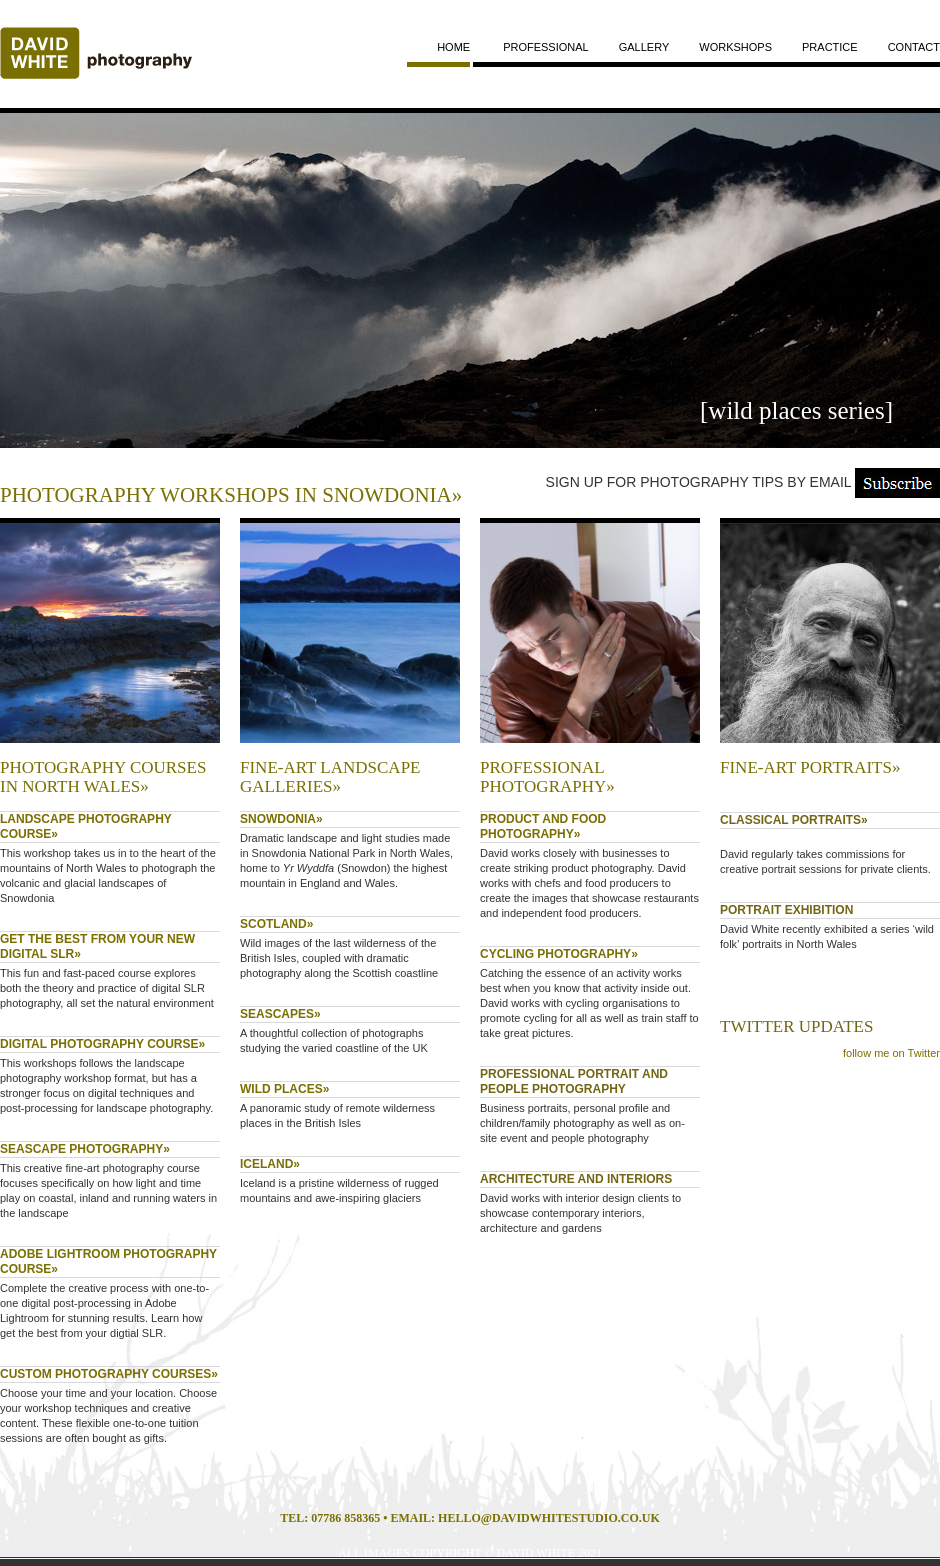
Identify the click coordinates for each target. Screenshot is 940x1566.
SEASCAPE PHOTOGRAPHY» (85, 1149)
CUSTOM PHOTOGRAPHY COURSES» (109, 1374)
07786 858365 (345, 1518)
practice (830, 47)
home (453, 47)
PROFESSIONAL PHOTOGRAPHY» (547, 777)
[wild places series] (796, 410)
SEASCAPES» (280, 1014)
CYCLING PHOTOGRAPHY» (559, 954)
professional (546, 47)
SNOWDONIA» (281, 819)
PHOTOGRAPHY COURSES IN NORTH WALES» (103, 777)
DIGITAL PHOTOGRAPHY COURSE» (102, 1044)
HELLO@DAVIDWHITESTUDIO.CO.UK (549, 1518)
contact (914, 47)
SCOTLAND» (276, 924)
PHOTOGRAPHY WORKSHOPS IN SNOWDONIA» (231, 495)
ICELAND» (270, 1164)
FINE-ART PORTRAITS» (810, 767)
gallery (644, 47)
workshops (735, 47)
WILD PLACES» (284, 1089)
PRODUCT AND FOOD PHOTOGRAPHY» (543, 826)
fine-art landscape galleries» (330, 777)
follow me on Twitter (891, 1053)
